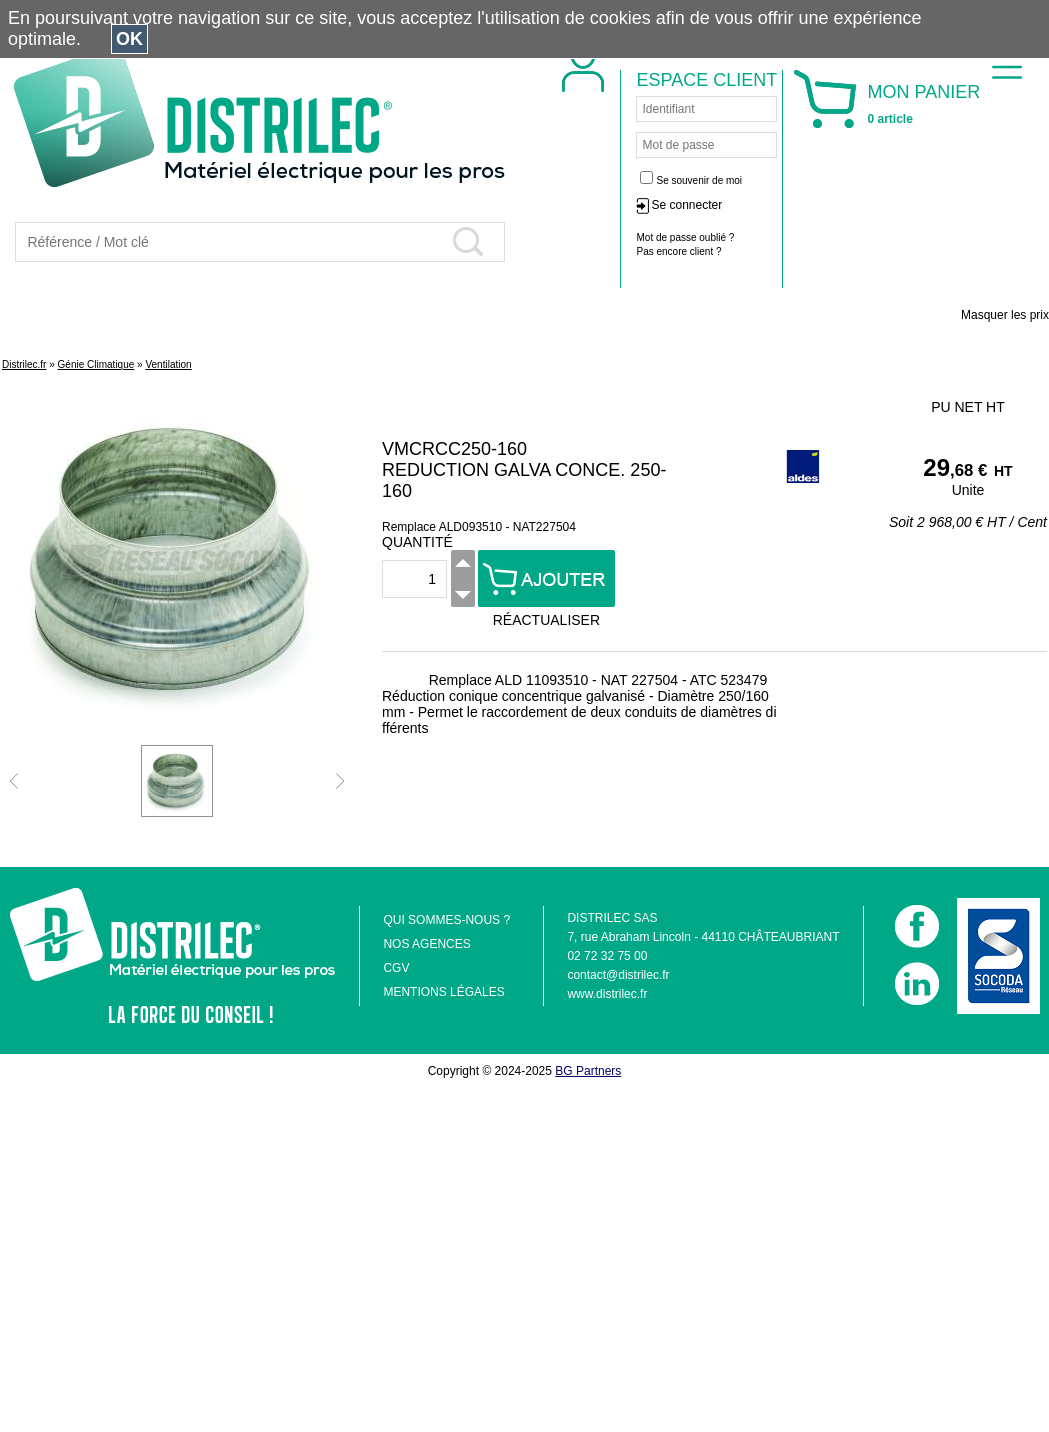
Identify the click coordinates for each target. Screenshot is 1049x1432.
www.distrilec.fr (607, 994)
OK (129, 39)
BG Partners (588, 1071)
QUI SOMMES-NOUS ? (446, 920)
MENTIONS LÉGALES (443, 992)
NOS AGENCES (426, 944)
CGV (396, 968)
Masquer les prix (1005, 315)
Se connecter (820, 205)
